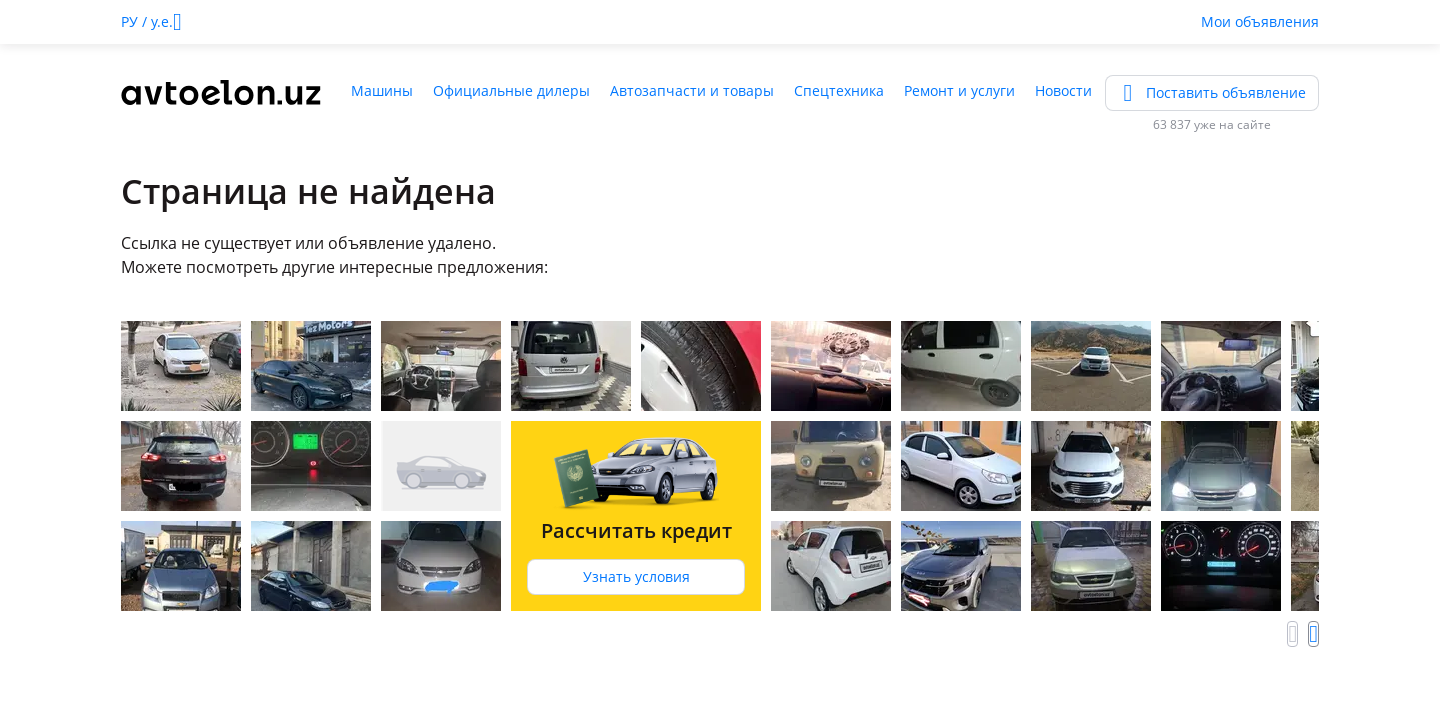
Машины (382, 90)
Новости (1063, 90)
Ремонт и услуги (959, 90)
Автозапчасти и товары (692, 90)
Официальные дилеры (511, 90)
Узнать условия (636, 576)
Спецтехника (839, 90)
